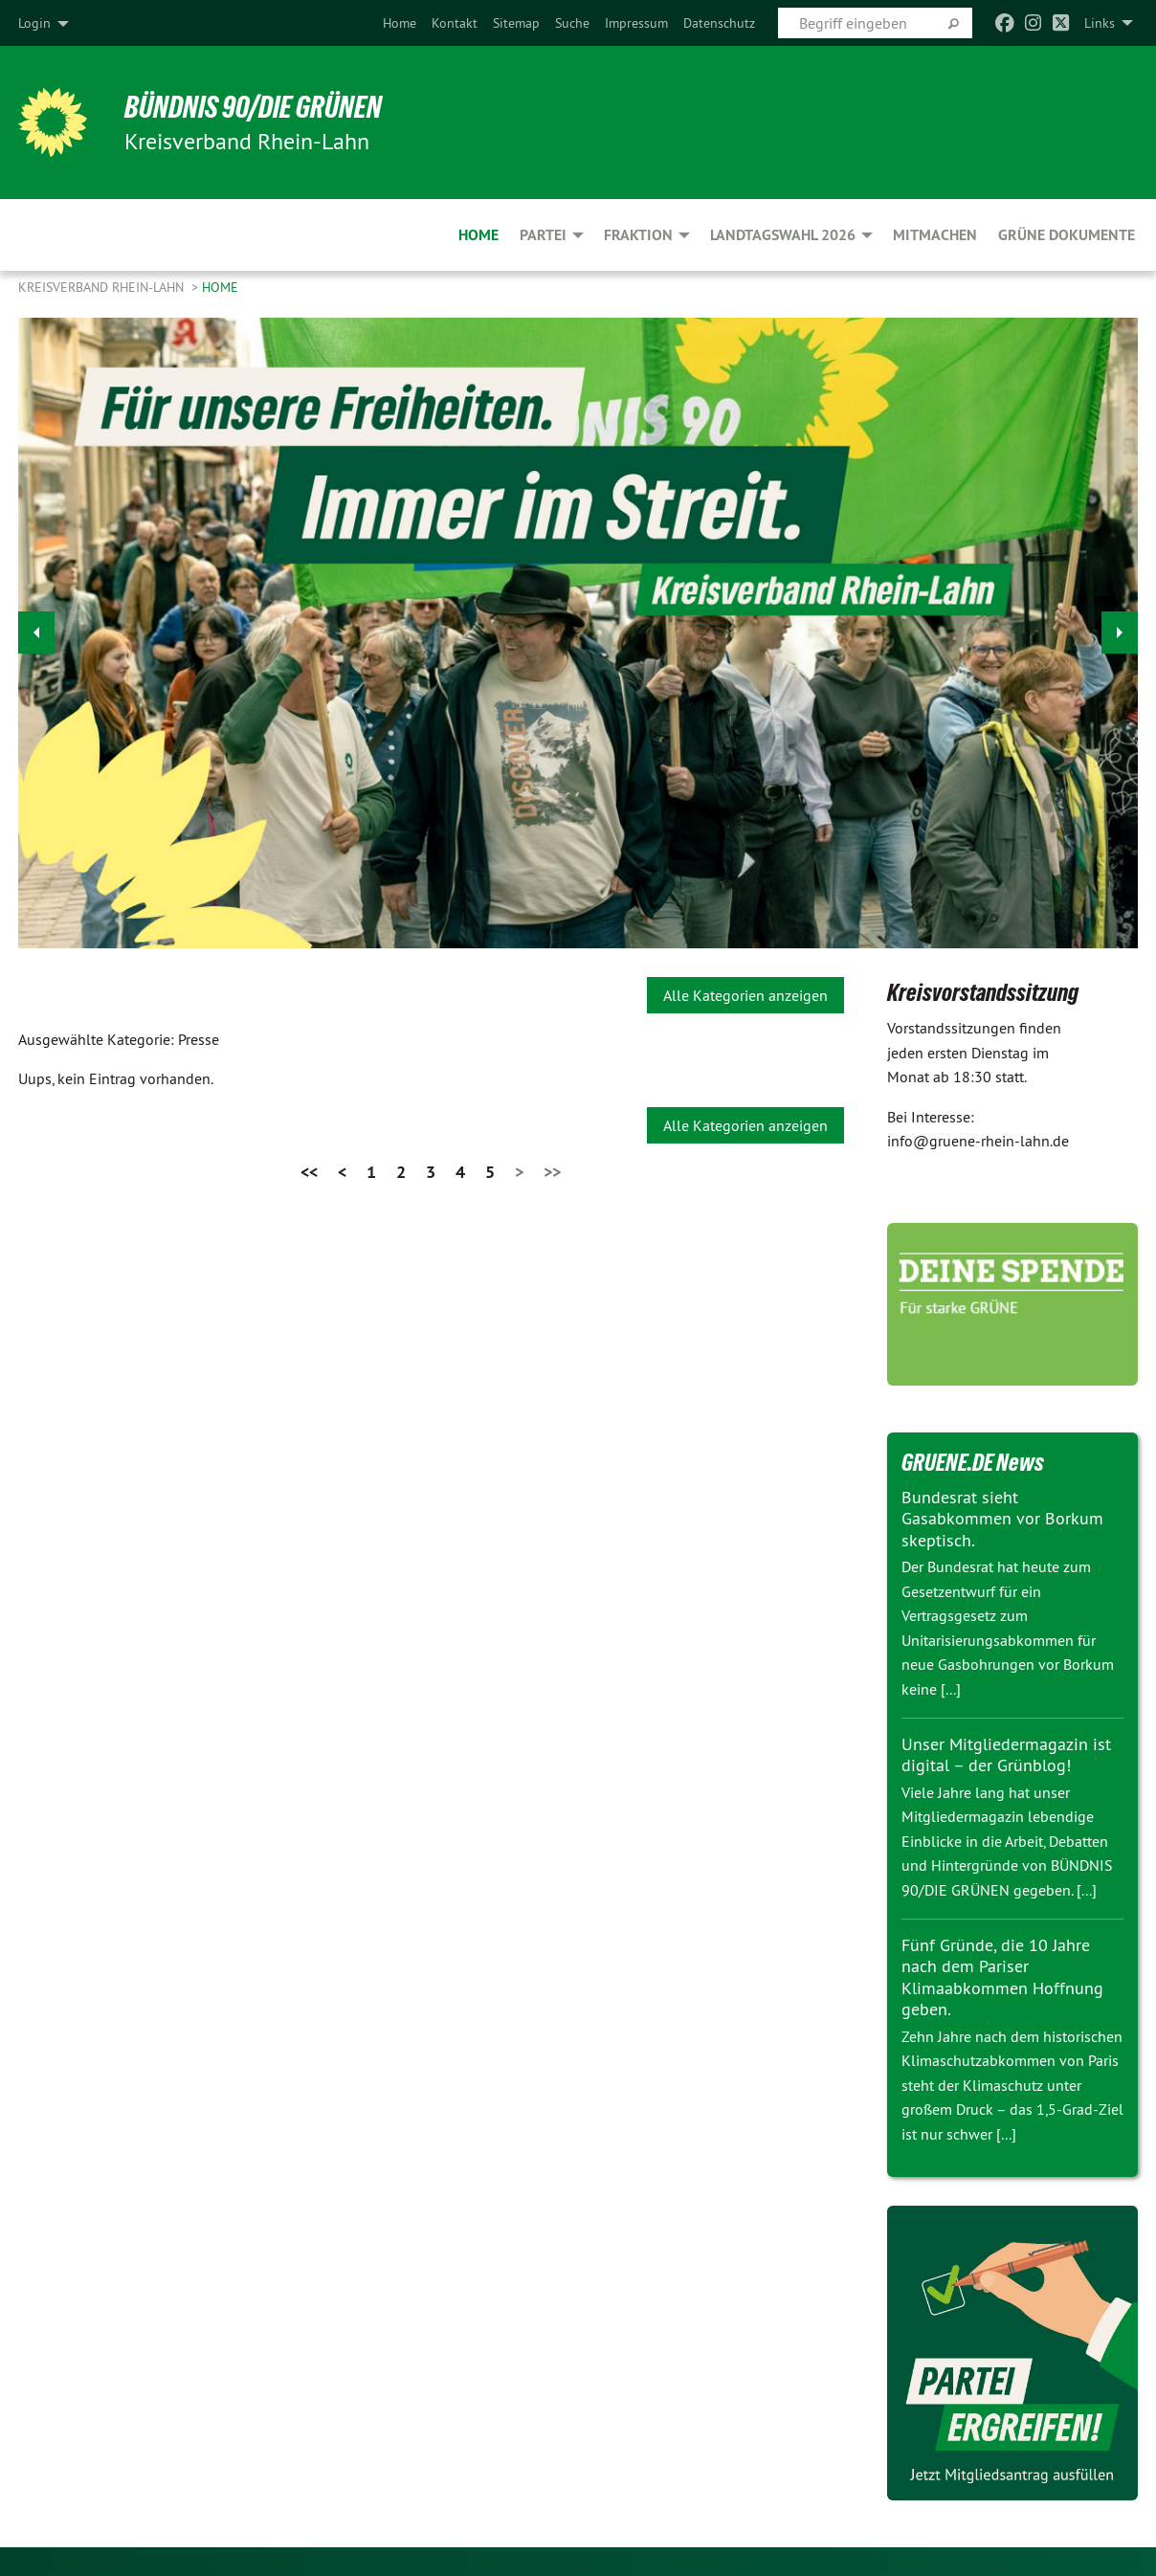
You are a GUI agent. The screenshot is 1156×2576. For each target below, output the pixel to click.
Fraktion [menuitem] (638, 235)
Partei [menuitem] (543, 235)
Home (399, 23)
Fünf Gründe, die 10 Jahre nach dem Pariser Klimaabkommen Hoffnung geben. (1002, 1977)
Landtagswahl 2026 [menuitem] (783, 235)
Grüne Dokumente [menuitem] (1066, 235)
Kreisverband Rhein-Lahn (103, 287)
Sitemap (516, 23)
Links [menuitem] (1099, 23)
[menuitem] (399, 23)
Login (34, 23)
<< (309, 1172)
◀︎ (36, 627)
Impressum (636, 23)
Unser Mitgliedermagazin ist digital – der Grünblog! (1006, 1755)
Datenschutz (719, 23)
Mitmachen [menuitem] (935, 235)
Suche (572, 23)
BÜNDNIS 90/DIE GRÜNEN (254, 107)
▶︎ (1120, 627)
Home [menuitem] (478, 235)
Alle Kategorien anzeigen (745, 995)
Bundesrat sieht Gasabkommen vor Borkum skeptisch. (1002, 1518)
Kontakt (455, 23)
